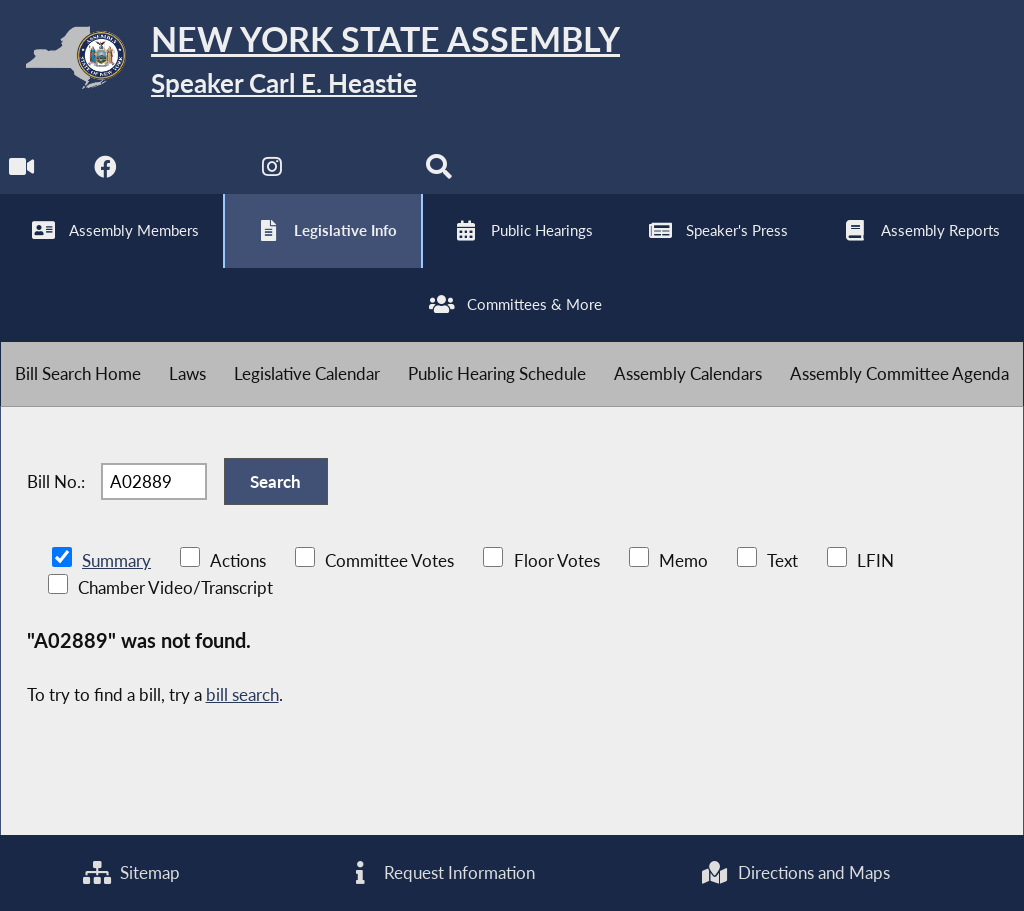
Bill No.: (56, 481)
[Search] (438, 171)
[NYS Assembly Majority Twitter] (189, 171)
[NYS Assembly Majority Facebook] (105, 171)
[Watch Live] (22, 171)
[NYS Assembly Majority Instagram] (272, 171)
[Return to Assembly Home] (310, 61)
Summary (116, 560)
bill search (242, 694)
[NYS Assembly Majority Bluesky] (355, 171)
